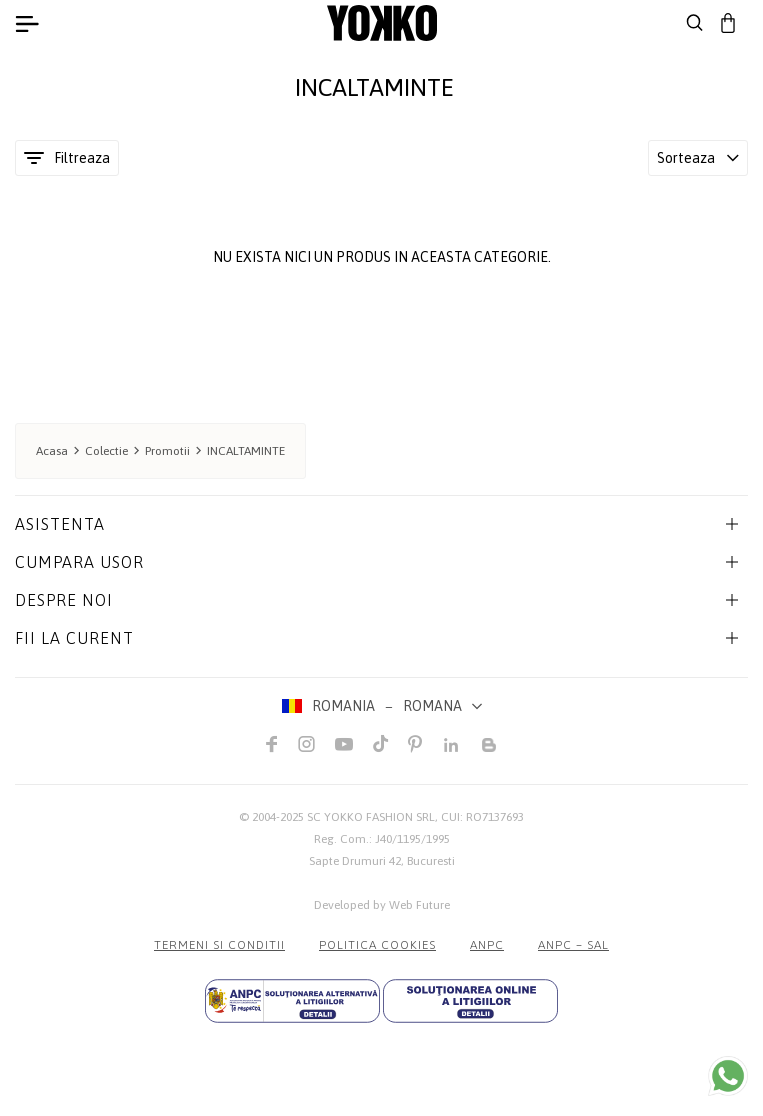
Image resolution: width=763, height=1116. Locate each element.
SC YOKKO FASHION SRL (371, 817)
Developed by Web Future (382, 905)
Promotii (167, 451)
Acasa (52, 451)
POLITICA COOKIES (377, 945)
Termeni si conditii (219, 945)
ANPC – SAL (573, 945)
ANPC (487, 945)
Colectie (106, 451)
